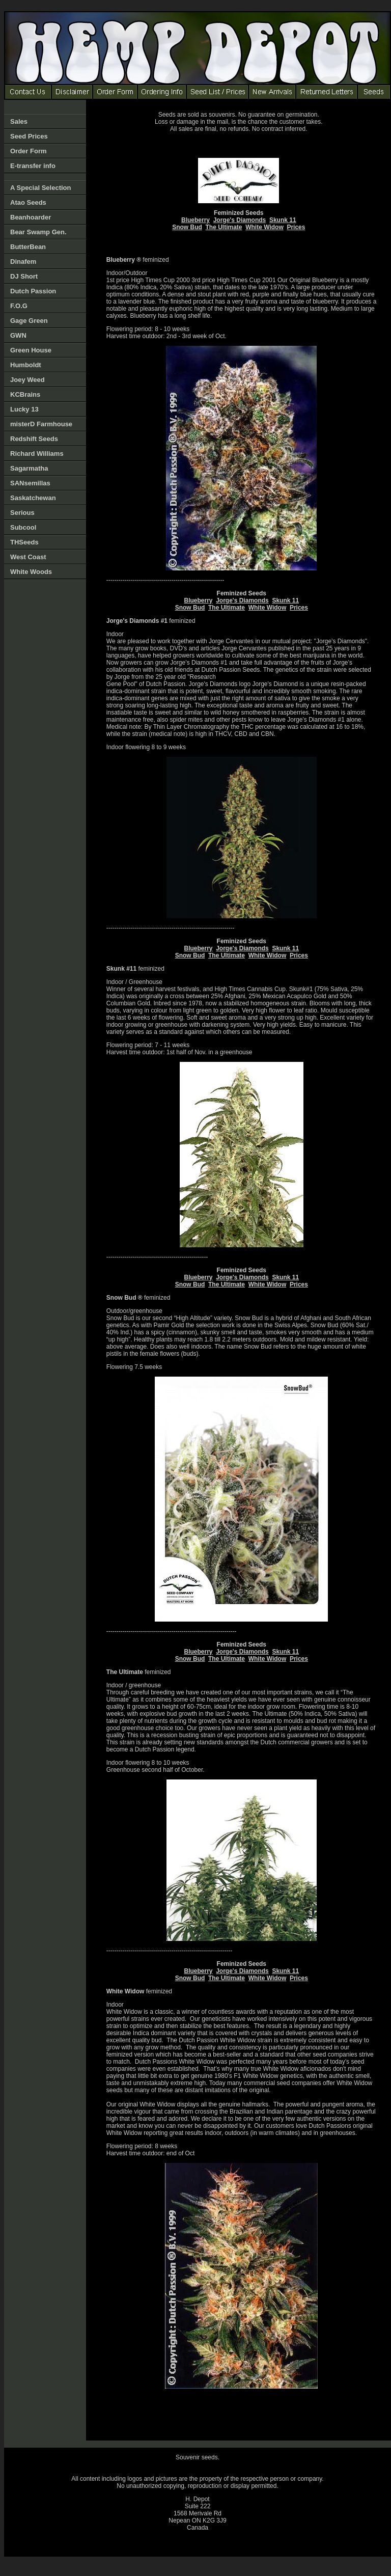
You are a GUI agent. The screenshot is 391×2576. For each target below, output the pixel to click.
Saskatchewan (33, 498)
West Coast (28, 557)
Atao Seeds (28, 202)
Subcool (23, 527)
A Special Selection (40, 187)
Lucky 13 (24, 409)
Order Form (28, 151)
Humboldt (25, 365)
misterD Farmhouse (41, 424)
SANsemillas (30, 483)
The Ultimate (224, 227)
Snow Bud (187, 227)
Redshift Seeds (34, 439)
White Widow (264, 227)
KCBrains (25, 394)
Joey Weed (27, 379)
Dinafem (23, 261)
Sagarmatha (29, 468)
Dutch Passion (33, 291)
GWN (18, 335)
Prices (296, 227)
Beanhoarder (30, 217)
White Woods (31, 572)
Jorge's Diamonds (239, 220)
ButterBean (28, 247)
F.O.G (18, 306)
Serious (22, 512)
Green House (30, 350)
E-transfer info (32, 166)
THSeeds (24, 542)
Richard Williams (37, 453)
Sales (18, 121)
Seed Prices (29, 136)
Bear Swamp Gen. (38, 232)
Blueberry (195, 220)
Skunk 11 (282, 220)
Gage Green (29, 320)
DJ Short (24, 276)
